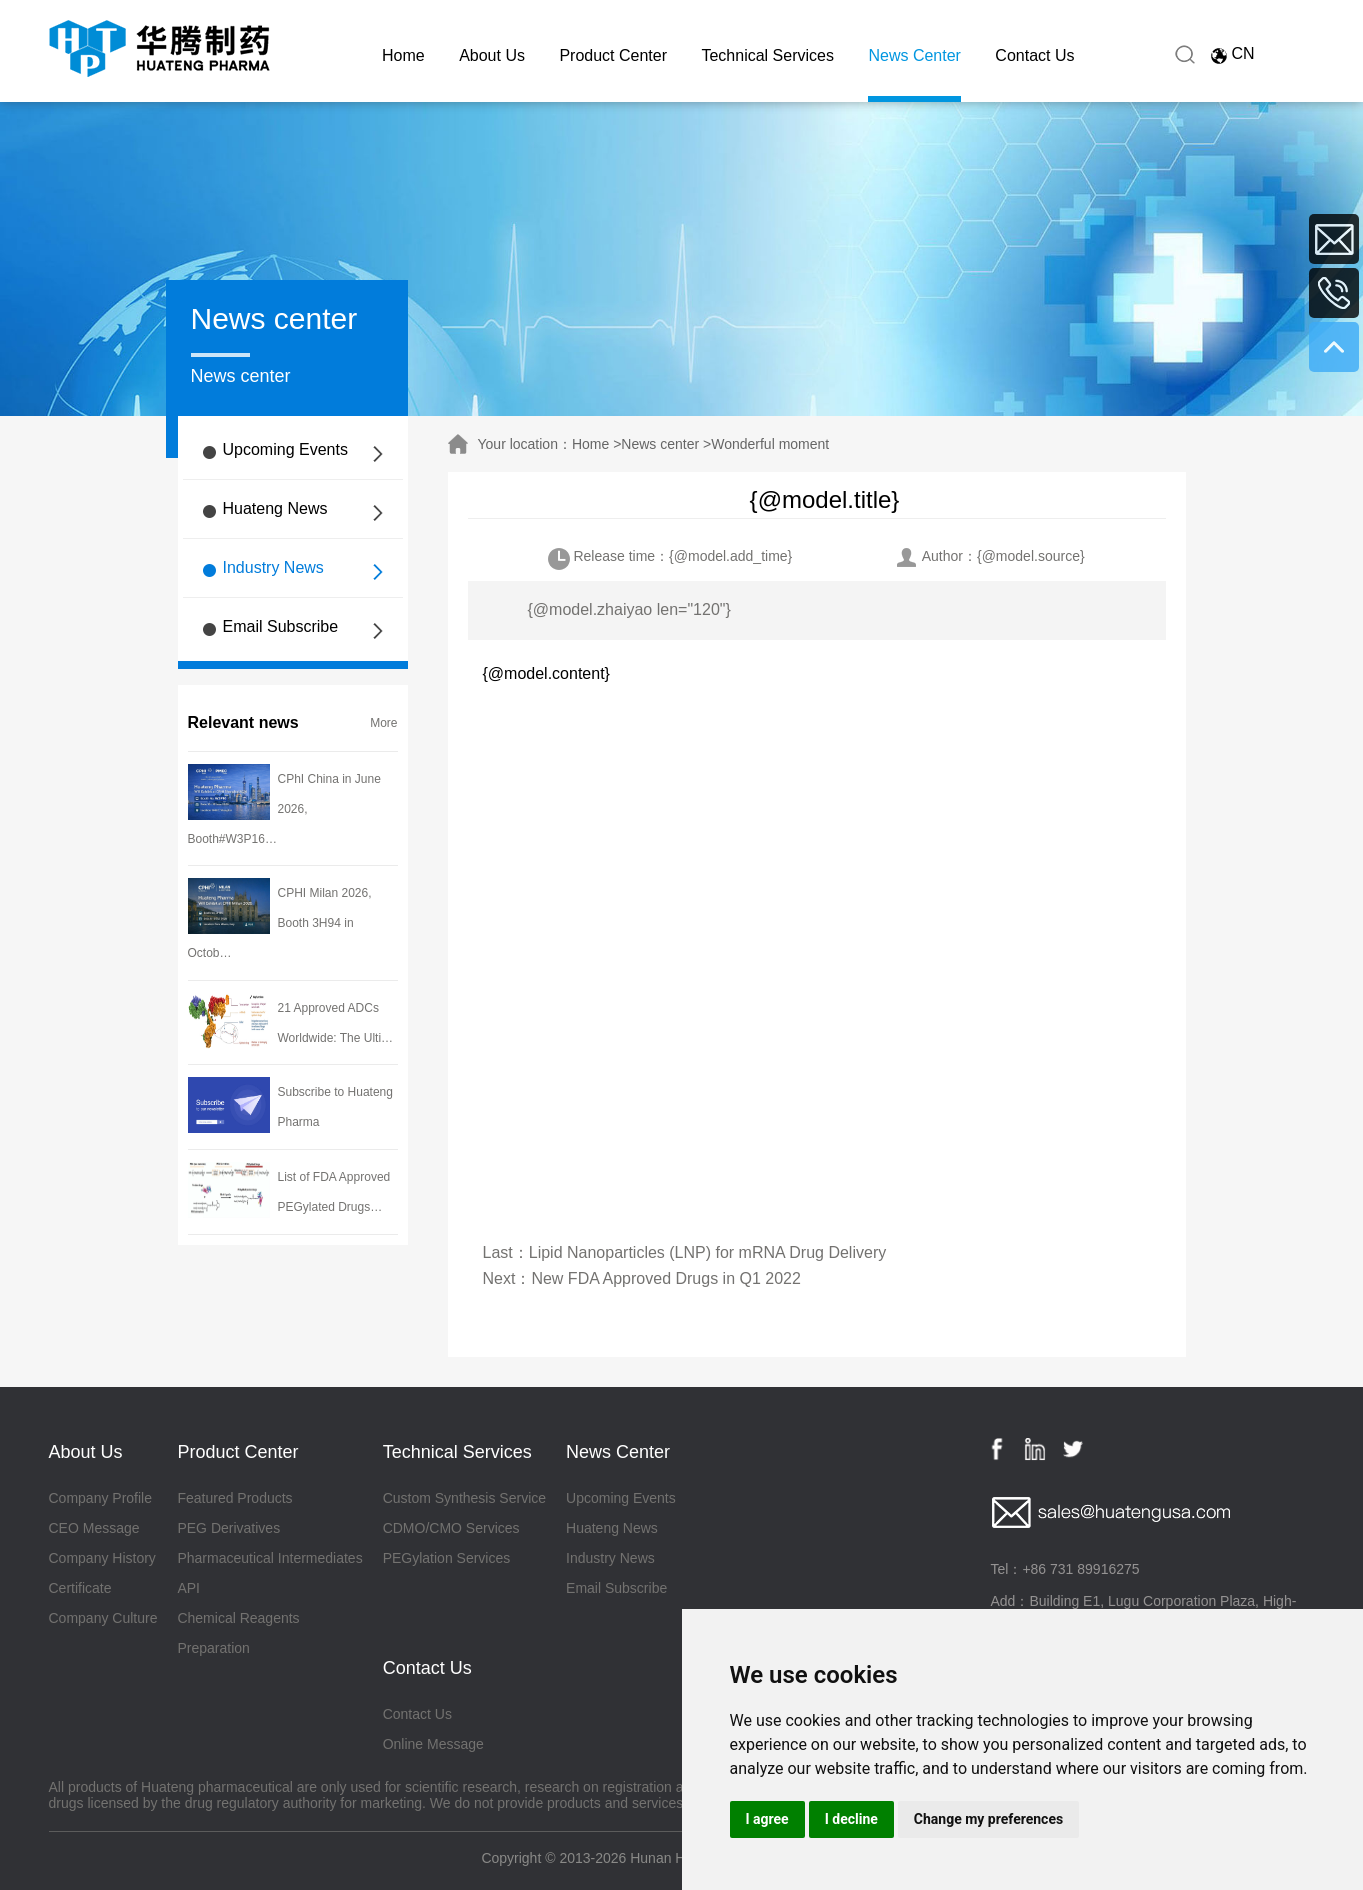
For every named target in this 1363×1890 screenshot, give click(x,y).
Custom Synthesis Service (464, 1498)
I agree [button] (767, 1819)
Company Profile (101, 1498)
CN (1242, 53)
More (383, 723)
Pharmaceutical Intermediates (269, 1558)
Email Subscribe (281, 626)
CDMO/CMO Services (451, 1528)
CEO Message (94, 1528)
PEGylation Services (447, 1558)
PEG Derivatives (228, 1528)
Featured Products (234, 1498)
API (188, 1588)
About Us (492, 55)
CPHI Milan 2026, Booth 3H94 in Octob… (280, 923)
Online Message (433, 1744)
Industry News (273, 567)
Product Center (613, 55)
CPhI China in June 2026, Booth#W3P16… (284, 809)
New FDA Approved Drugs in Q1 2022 (665, 1278)
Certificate (80, 1588)
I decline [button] (851, 1819)
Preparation (213, 1648)
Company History (102, 1558)
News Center (914, 55)
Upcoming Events (285, 449)
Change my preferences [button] (988, 1819)
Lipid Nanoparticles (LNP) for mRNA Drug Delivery (707, 1252)
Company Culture (103, 1618)
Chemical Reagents (238, 1618)
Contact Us (1034, 55)
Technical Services (767, 55)
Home (403, 55)
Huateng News (275, 508)
